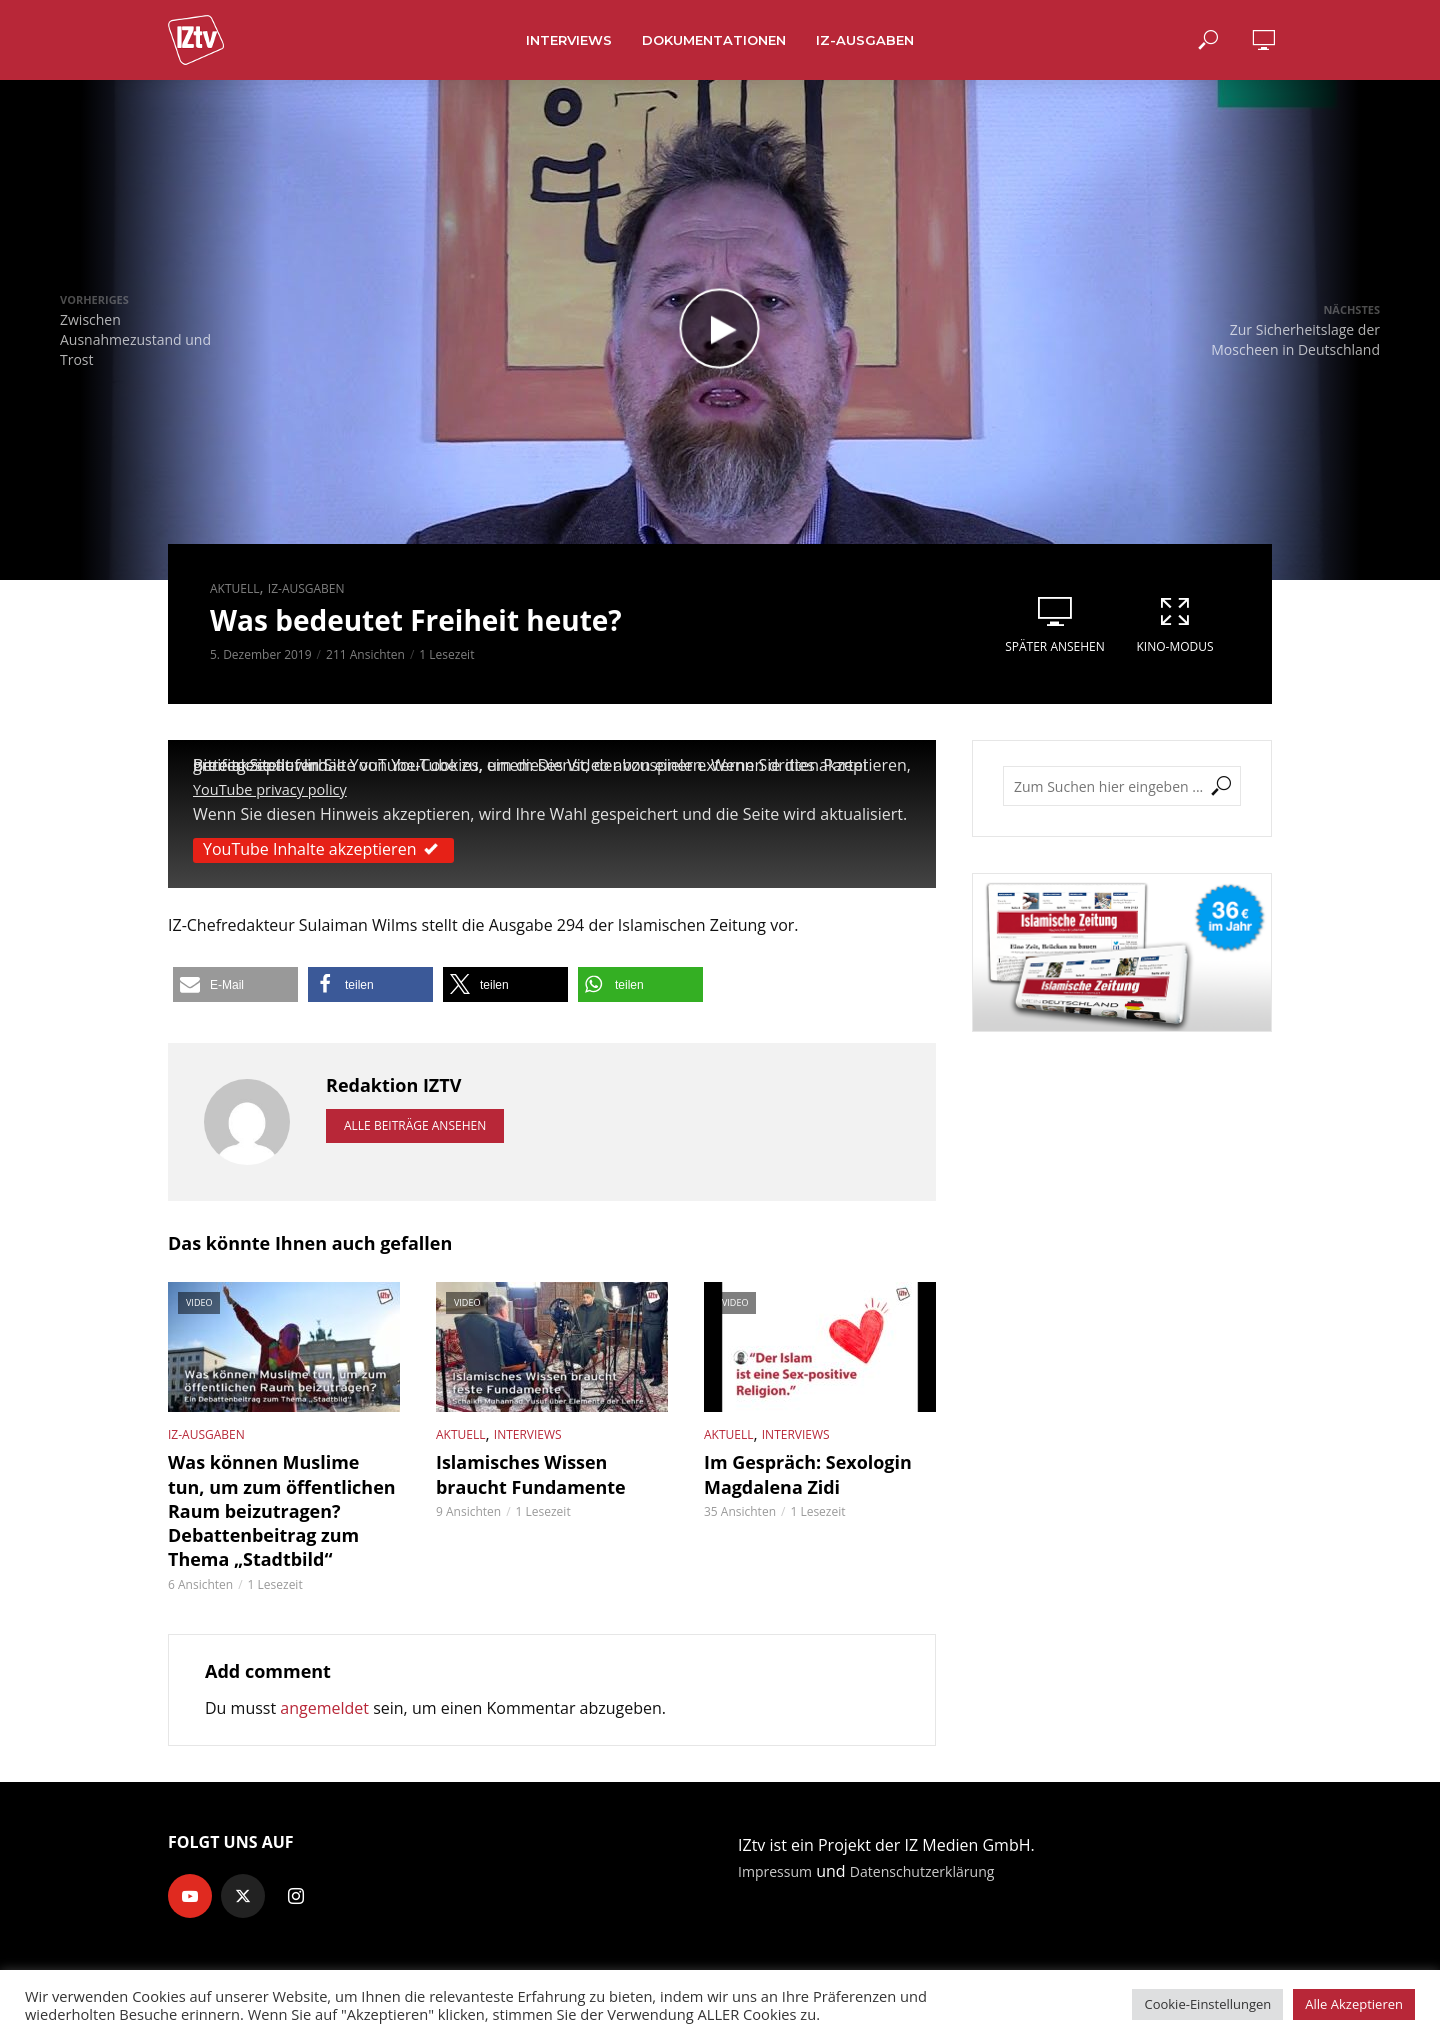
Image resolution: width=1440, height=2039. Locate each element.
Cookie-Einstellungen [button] (1207, 2004)
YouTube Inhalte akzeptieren (323, 848)
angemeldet (324, 1694)
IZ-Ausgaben (865, 40)
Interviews (569, 40)
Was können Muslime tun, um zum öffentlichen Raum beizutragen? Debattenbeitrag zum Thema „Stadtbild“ (282, 1502)
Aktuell (235, 588)
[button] (235, 983)
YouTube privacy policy (278, 789)
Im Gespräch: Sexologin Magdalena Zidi (796, 1470)
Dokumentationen (714, 40)
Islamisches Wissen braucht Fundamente (546, 1470)
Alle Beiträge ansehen (415, 1124)
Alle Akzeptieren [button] (1354, 2004)
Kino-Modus (1175, 624)
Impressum (780, 1857)
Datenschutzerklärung (942, 1857)
